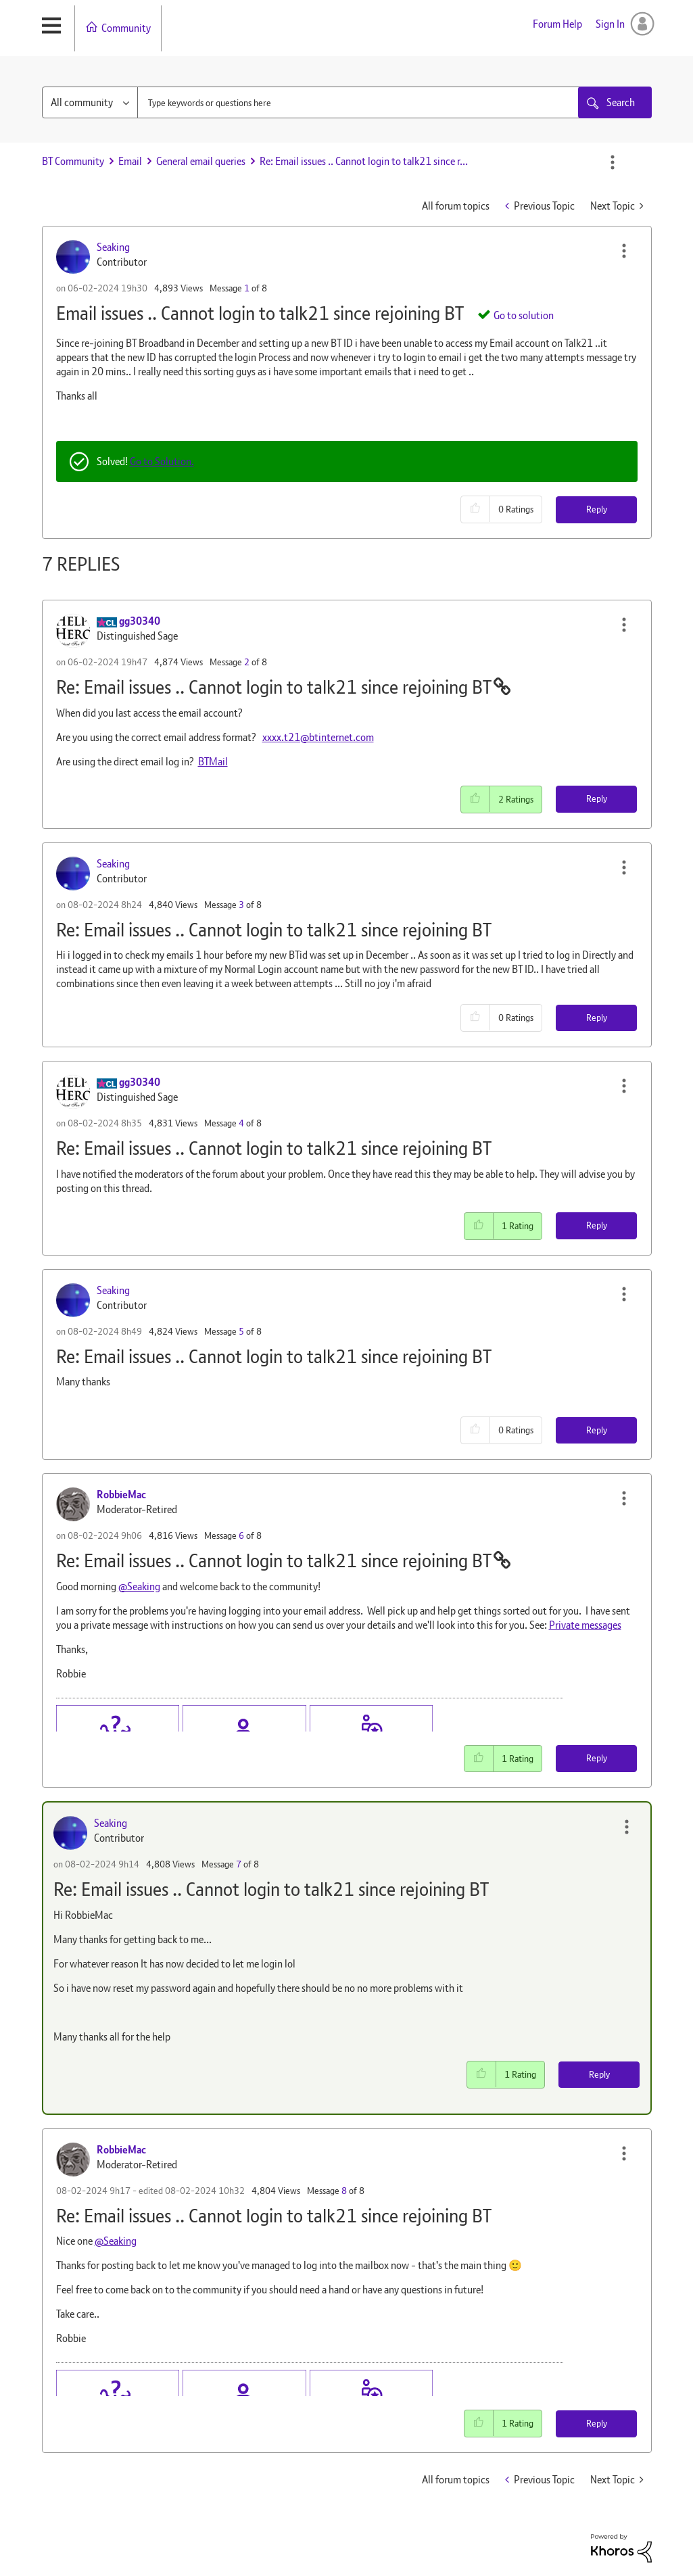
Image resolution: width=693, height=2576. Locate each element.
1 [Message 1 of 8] (246, 288)
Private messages (585, 1625)
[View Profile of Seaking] (113, 247)
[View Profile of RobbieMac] (121, 1494)
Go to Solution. (162, 461)
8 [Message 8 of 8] (344, 2191)
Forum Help (557, 24)
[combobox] (371, 102)
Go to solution (524, 315)
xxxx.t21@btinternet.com (318, 737)
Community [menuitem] (126, 28)
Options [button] (612, 162)
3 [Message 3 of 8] (241, 905)
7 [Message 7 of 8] (238, 1864)
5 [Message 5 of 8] (241, 1331)
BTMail (213, 762)
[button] (624, 251)
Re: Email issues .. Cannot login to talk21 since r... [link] (364, 161)
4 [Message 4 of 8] (241, 1123)
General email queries (200, 161)
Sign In (610, 24)
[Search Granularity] (90, 102)
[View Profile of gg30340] (139, 621)
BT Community (73, 161)
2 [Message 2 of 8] (246, 662)
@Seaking (139, 1586)
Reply (596, 509)
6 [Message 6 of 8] (241, 1535)
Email (130, 161)
